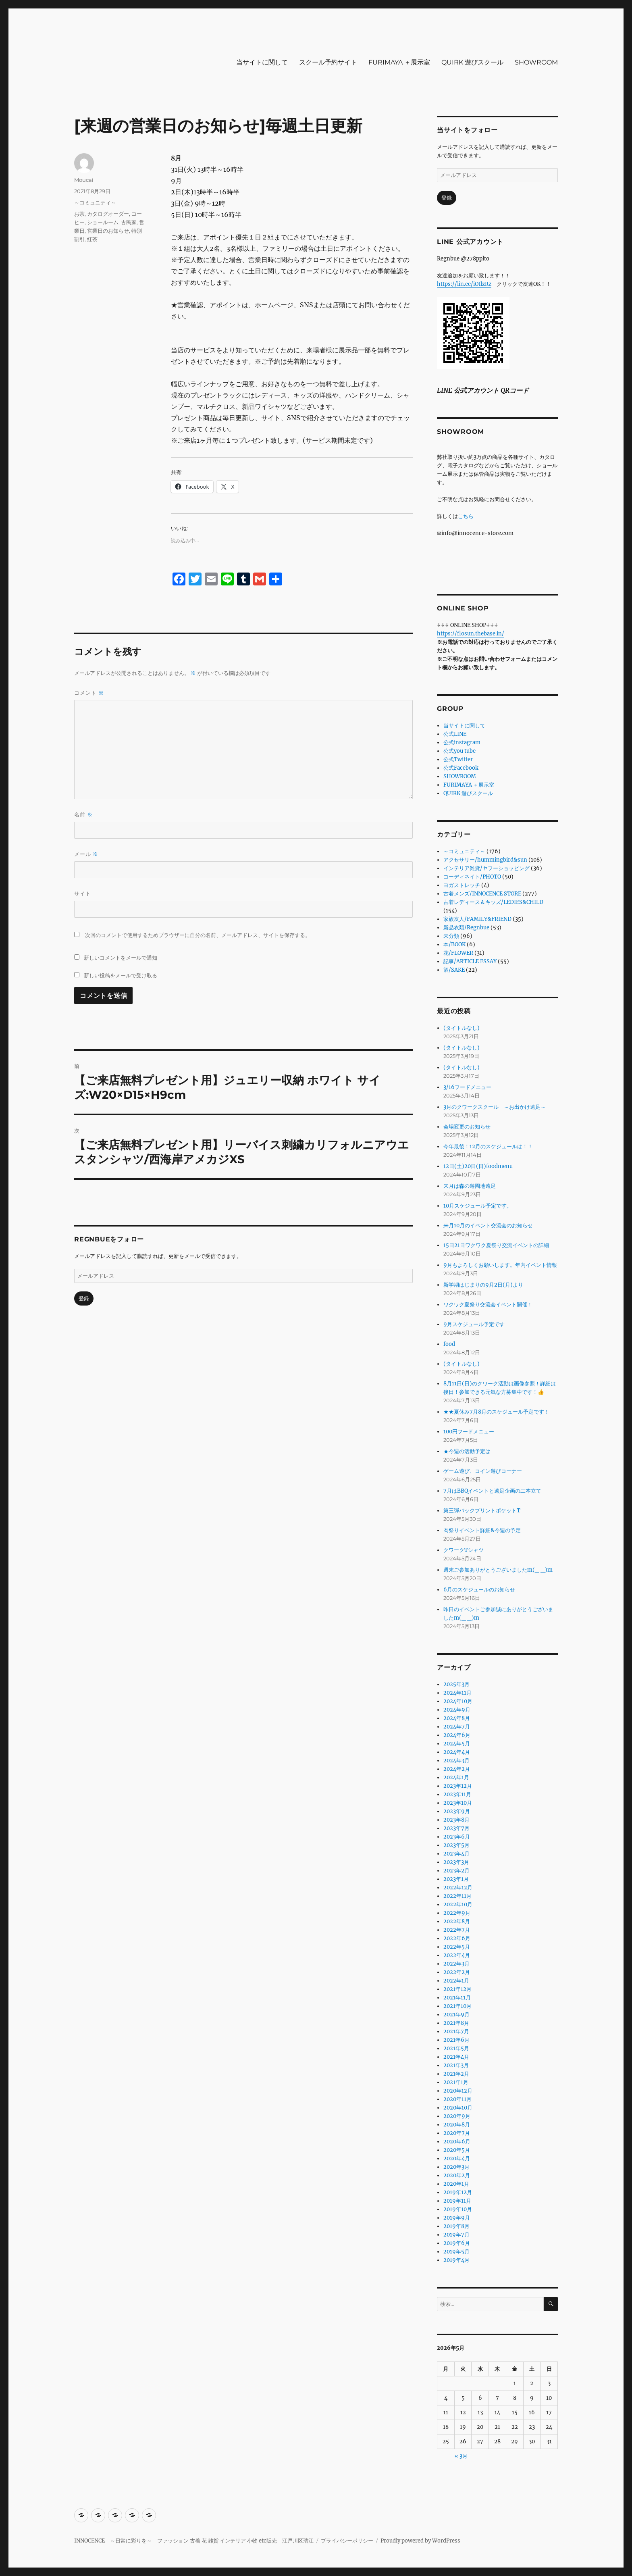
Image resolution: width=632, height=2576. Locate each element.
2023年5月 (456, 1845)
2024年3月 (456, 1760)
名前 (83, 814)
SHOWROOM (536, 62)
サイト (82, 893)
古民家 (129, 222)
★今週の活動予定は (467, 1451)
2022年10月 (457, 1904)
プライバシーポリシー (347, 2540)
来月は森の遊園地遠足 (469, 1186)
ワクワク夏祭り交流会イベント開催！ (487, 1304)
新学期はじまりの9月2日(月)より (483, 1284)
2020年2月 (456, 2175)
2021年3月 (456, 2065)
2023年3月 (456, 1862)
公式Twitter (458, 759)
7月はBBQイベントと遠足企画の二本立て (492, 1490)
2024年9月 (456, 1709)
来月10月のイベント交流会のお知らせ (488, 1225)
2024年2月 (456, 1769)
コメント (89, 692)
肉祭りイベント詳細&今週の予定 (482, 1530)
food (449, 1344)
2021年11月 (457, 1997)
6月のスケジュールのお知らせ (479, 1589)
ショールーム (102, 222)
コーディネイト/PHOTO (472, 876)
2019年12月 (457, 2192)
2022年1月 (456, 1980)
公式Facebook (460, 767)
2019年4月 (456, 2260)
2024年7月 (456, 1726)
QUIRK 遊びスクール (472, 62)
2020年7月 (456, 2133)
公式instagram (461, 742)
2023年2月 (456, 1870)
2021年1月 (455, 2082)
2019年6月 (456, 2243)
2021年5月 (456, 2048)
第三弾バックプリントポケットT (481, 1510)
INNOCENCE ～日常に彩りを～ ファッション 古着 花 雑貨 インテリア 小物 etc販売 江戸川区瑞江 (194, 2540)
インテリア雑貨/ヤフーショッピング (486, 868)
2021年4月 (456, 2056)
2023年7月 (456, 1828)
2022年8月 (456, 1921)
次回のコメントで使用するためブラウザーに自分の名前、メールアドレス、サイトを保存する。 (197, 935)
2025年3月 (456, 1684)
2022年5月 (456, 1946)
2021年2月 (456, 2073)
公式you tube (459, 751)
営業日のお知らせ (108, 230)
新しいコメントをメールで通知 (120, 957)
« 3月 (461, 2456)
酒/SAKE (454, 969)
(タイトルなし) (461, 1028)
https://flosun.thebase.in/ (470, 633)
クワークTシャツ (463, 1550)
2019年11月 (457, 2200)
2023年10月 (457, 1802)
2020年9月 (456, 2116)
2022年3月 (456, 1963)
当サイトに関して (262, 62)
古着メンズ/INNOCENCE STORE (482, 893)
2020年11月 (457, 2099)
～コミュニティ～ (95, 202)
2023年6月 (456, 1836)
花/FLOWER (458, 953)
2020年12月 (457, 2090)
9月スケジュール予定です (474, 1324)
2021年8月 (456, 2023)
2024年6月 (456, 1735)
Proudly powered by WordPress (420, 2540)
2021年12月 (457, 1989)
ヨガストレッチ (461, 885)
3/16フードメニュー (467, 1087)
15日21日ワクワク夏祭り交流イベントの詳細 (496, 1245)
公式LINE (454, 734)
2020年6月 (456, 2141)
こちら (466, 516)
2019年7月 (456, 2234)
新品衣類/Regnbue (466, 927)
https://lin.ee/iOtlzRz (464, 284)
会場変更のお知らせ (467, 1126)
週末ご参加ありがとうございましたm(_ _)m (498, 1569)
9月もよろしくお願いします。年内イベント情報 (500, 1265)
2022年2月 (456, 1972)
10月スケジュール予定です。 (477, 1205)
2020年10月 (457, 2107)
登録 (84, 1298)
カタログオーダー (108, 213)
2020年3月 (456, 2167)
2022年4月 (456, 1955)
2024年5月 (456, 1743)
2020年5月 (456, 2150)
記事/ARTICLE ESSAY (470, 961)
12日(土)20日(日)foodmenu (478, 1166)
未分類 (451, 936)
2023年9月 (456, 1811)
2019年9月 (456, 2217)
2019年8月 (456, 2226)
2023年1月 (456, 1879)
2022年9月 (456, 1913)
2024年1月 (456, 1777)
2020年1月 (456, 2183)
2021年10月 (457, 2006)
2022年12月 (457, 1887)
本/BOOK (454, 944)
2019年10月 (457, 2209)
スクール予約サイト (328, 62)
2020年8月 (456, 2124)
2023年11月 (457, 1794)
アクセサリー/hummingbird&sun (485, 859)
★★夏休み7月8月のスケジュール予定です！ (496, 1411)
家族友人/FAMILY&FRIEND (477, 919)
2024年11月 (457, 1692)
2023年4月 (456, 1853)
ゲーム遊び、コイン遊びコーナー (482, 1471)
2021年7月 (456, 2031)
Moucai (84, 180)
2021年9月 (456, 2014)
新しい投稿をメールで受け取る (120, 975)
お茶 (79, 213)
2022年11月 (457, 1896)
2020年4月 (456, 2158)
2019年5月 (456, 2251)
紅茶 (92, 239)
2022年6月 (456, 1938)
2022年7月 (456, 1929)
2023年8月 (456, 1819)
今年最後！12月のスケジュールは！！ (488, 1146)
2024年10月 (457, 1701)
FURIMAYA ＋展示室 (399, 62)
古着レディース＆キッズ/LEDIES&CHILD (493, 902)
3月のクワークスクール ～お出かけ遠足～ (494, 1107)
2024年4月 (456, 1752)
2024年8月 (456, 1718)
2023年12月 (457, 1786)
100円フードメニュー (468, 1431)
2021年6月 (456, 2040)
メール (86, 854)
